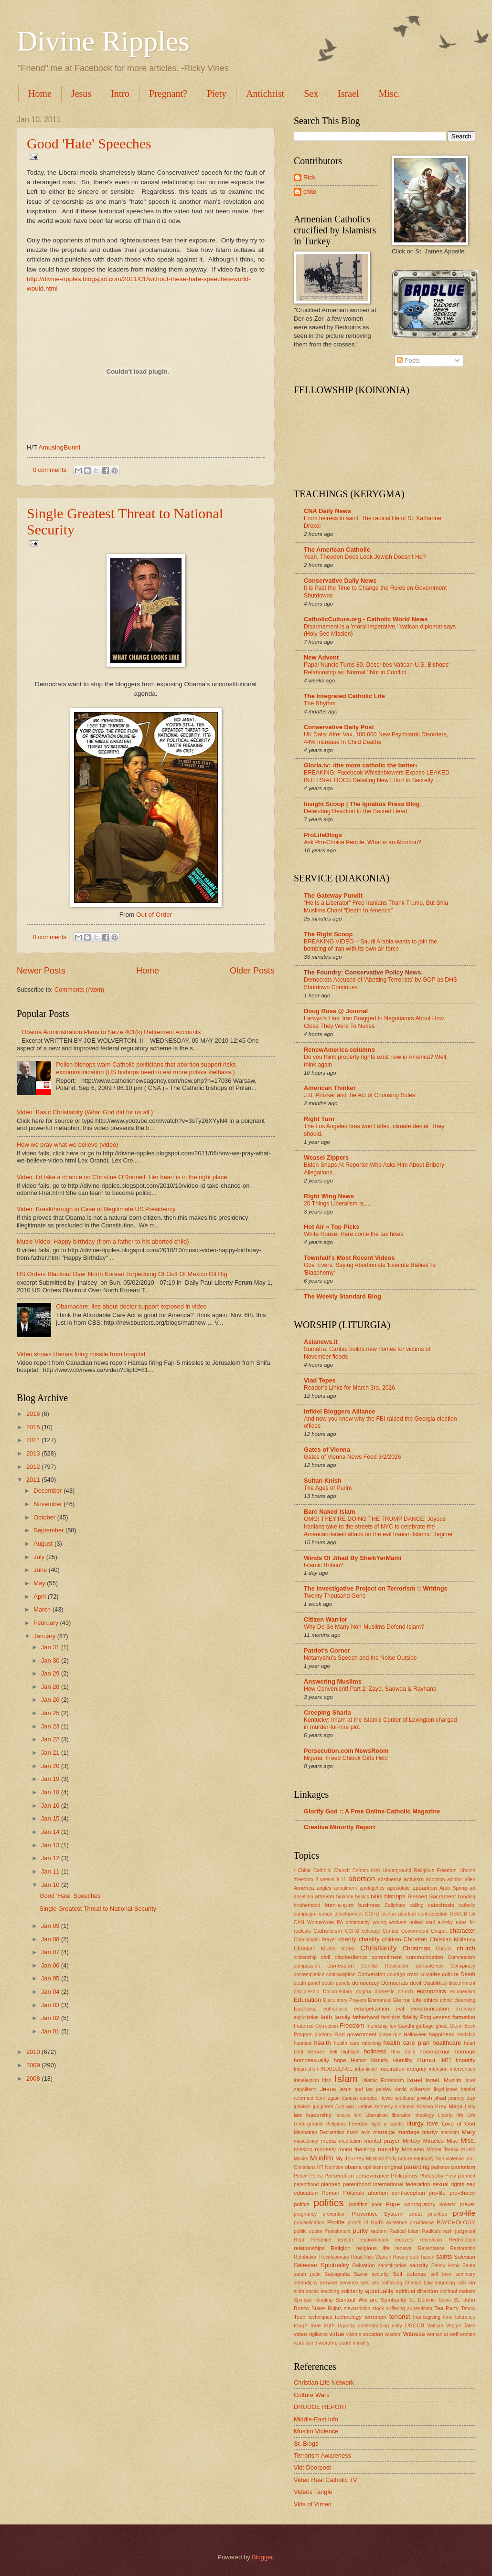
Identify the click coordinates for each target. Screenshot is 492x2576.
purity (360, 2230)
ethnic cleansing (457, 2000)
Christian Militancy (452, 1939)
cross (413, 1974)
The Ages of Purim (328, 1488)
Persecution (338, 2175)
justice (364, 2106)
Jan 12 (51, 1858)
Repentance (431, 2248)
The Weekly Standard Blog (342, 1296)
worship (328, 2343)
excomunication (430, 2008)
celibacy (371, 1931)
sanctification (392, 2265)
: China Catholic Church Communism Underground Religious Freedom (375, 1870)
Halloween (415, 2034)
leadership (319, 2115)
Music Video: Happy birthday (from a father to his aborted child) (103, 1241)
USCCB (415, 2325)
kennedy (383, 2106)
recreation (431, 2239)
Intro (120, 93)
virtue (336, 2333)
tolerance (465, 2317)
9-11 (341, 1879)
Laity (470, 2106)
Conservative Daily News (340, 580)
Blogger (262, 2557)
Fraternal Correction (316, 2026)
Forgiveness (435, 2017)
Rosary (401, 2257)
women (467, 2334)
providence (422, 2222)
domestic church (393, 1991)
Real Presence (312, 2239)
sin (471, 2282)
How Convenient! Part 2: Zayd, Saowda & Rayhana (370, 1689)
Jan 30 (51, 1660)
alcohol (455, 1879)
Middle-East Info (316, 2419)
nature (405, 2158)
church (466, 1948)
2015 (34, 1427)
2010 (34, 2051)
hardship (465, 2034)
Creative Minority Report (339, 1827)
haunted (302, 2043)
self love (440, 2274)
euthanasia (335, 2008)
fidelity (410, 2017)
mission (303, 2149)
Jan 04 (51, 1991)
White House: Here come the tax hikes (354, 1234)
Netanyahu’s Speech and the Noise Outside (360, 1658)
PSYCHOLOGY (456, 2222)
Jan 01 (51, 2031)
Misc (452, 2141)
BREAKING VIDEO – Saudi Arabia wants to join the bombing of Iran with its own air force (370, 945)
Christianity (378, 1948)
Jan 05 (51, 1978)
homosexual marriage (447, 2051)
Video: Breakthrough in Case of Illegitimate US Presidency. (97, 1209)
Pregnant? (168, 93)
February (46, 1622)
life (459, 2115)
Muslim (321, 2158)
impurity (466, 2060)
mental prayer (382, 2141)
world (312, 2343)
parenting (416, 2166)
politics (329, 2202)
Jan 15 (51, 1818)
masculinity (306, 2141)
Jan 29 (51, 1673)
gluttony (323, 2034)
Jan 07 (51, 1952)
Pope (392, 2204)
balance (344, 1896)
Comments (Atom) (79, 989)
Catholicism (327, 1931)
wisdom (393, 2334)
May (40, 1583)
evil (400, 2008)
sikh (461, 2282)
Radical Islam (404, 2231)
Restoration (462, 2248)
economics (431, 1991)
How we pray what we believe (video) (67, 1144)
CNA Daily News (327, 510)
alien (470, 1879)
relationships (309, 2248)
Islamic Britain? (323, 1565)
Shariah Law (419, 2282)
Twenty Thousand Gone (335, 1595)
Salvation (363, 2265)
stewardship (357, 2308)
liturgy (415, 2123)
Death (467, 1974)
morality (388, 2149)
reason (345, 2239)
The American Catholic (337, 549)
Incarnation (306, 2069)
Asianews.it (321, 1341)
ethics (430, 2000)
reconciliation (374, 2239)
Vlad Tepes (320, 1380)
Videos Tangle (313, 2491)
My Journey (349, 2158)
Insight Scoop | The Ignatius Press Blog (362, 803)
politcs (302, 2204)
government (361, 2034)
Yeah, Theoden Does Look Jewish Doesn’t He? (365, 557)
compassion (307, 1966)
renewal (404, 2248)
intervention (462, 2069)
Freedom (352, 2025)
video (300, 2334)
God (339, 2034)
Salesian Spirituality (321, 2265)
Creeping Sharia (327, 1712)
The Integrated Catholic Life (344, 696)
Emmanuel (379, 2000)
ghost (442, 2026)
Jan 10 (51, 1884)
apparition (425, 1888)
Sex (311, 93)
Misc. (468, 2140)
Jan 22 (51, 1739)
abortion (361, 1878)
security (380, 2274)
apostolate (398, 1888)
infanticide (366, 2069)
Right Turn (319, 1118)
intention (438, 2069)
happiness (441, 2034)
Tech (299, 2317)
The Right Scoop (328, 934)
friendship (377, 2026)
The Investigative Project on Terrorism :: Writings (376, 1588)
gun (397, 2034)
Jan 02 (51, 2017)
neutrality (424, 2158)
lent (358, 2115)
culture (450, 1974)
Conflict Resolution (384, 1966)
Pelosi (316, 2175)
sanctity (418, 2265)
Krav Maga (449, 2106)
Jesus (81, 93)
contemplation (309, 1974)
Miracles (433, 2141)
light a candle (388, 2123)
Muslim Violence (316, 2431)
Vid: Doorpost (312, 2467)
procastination (309, 2222)
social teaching (322, 2291)
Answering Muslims (333, 1681)
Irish (326, 2080)
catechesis (441, 1905)
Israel (348, 93)
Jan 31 (51, 1647)
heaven (316, 2051)
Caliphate (395, 1905)
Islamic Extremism (383, 2080)
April (40, 1596)
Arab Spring (453, 1888)
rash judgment (459, 2231)
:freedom (303, 1879)
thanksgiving (426, 2317)
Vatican (435, 2325)
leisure (342, 2115)
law (298, 2115)
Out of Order (154, 914)
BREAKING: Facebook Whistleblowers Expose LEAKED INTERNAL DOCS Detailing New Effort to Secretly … (376, 776)
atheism (324, 1896)
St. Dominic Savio (430, 2300)
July (39, 1556)
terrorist (399, 2316)
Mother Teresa (443, 2149)
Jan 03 (51, 2005)
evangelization (371, 2008)
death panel (307, 1983)
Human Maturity (369, 2060)
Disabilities (435, 1983)
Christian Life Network (324, 2382)
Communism (461, 1957)
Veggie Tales (460, 2325)
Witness (414, 2333)
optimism (373, 2167)
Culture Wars (312, 2394)
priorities (437, 2214)
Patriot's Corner (327, 1650)
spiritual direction (417, 2291)
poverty (447, 2204)
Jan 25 (51, 1713)
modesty (325, 2149)
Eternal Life (407, 2000)
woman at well (442, 2334)
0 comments (49, 469)
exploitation (306, 2017)
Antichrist (265, 93)
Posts (408, 360)
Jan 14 (51, 1831)
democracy (365, 1983)
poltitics (358, 2204)
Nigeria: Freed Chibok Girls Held (346, 1758)
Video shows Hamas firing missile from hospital (81, 1354)
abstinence (390, 1879)
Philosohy (431, 2175)
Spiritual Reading (313, 2300)
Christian (415, 1939)
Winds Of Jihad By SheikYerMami (353, 1557)
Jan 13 (51, 1845)
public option (308, 2231)
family (342, 2017)
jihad (440, 2098)
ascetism (303, 1896)
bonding (466, 1896)
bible (376, 1896)
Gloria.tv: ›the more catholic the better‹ (360, 765)
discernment (462, 1983)
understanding (373, 2325)
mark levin (358, 2132)
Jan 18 (51, 1792)
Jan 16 (51, 1805)
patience (440, 2167)
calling (417, 1905)
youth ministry (354, 2343)
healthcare (446, 2042)
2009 (34, 2065)
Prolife (336, 2222)
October (45, 1517)
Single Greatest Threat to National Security (98, 1908)
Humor (426, 2059)
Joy (471, 2098)
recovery (404, 2239)
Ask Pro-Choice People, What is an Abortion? (362, 842)
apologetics (372, 1888)
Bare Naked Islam (329, 1511)
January (45, 1636)
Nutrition (334, 2167)
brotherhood (307, 1905)
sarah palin (307, 2274)
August (43, 1543)
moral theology (356, 2149)
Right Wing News (329, 1196)
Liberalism (376, 2115)
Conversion (371, 1974)
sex (364, 2282)
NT (320, 2167)
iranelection (306, 2080)
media (328, 2141)
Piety (216, 93)
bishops (395, 1896)
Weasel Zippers (326, 1157)
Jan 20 (51, 1766)
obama (353, 2167)
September (49, 1530)
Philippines (404, 2175)
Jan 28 (51, 1686)
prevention (334, 2214)
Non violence (449, 2158)
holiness (375, 2051)
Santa (468, 2265)
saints (444, 2256)
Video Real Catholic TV (325, 2479)
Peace (301, 2175)
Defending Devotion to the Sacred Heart (355, 811)
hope (340, 2060)
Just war (344, 2106)
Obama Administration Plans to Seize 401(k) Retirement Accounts (111, 1032)
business (369, 1905)
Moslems (413, 2149)
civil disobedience (344, 1957)
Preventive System (377, 2214)
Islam (346, 2078)
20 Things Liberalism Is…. (337, 1203)
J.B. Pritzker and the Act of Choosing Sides (359, 1095)
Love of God (458, 2123)
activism (414, 1879)
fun (392, 2026)
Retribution (306, 2257)
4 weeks (324, 1879)
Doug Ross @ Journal (336, 1011)
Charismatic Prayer (315, 1939)
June (41, 1569)
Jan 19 (51, 1778)
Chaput (439, 1931)
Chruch (443, 1948)
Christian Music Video (324, 1948)
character (462, 1930)
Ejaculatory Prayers (344, 2000)
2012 (34, 1466)
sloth (299, 2291)
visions (353, 2334)
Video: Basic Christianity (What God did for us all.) (85, 1112)
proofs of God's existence (377, 2222)
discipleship (306, 1991)
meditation (350, 2141)
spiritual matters (457, 2291)
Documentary (337, 1991)
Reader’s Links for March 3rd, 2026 (349, 1387)
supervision (419, 2308)
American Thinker (330, 1087)
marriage (408, 2132)
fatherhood (366, 2017)
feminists (391, 2017)
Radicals (431, 2231)
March (42, 1609)
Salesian (464, 2257)
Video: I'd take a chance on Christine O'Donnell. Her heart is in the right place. (123, 1177)
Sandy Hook (445, 2265)
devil (415, 1983)
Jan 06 (51, 1965)
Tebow (468, 2308)
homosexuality (311, 2060)
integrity (417, 2069)
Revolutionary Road (341, 2257)
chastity (369, 1939)
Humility (403, 2060)
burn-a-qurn (339, 1905)
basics (362, 1896)
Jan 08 (51, 1939)
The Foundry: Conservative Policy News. (363, 972)
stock (378, 2308)
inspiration (392, 2069)
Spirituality (393, 2300)
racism (379, 2231)
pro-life (464, 2213)
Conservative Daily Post (339, 727)
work (299, 2343)
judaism (302, 2106)
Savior (361, 2274)
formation (463, 2017)
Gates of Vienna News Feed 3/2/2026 (352, 1457)
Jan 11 (51, 1871)
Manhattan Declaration (319, 2132)
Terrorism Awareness (322, 2455)
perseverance (372, 2175)
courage (396, 1974)
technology (348, 2317)
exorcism (465, 2008)
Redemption (462, 2239)
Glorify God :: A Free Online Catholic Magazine (372, 1811)
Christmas (416, 1948)
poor (377, 2204)
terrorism (375, 2317)
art (472, 1888)
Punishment (338, 2231)
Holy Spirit (402, 2051)
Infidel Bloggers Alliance (339, 1411)
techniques (320, 2317)
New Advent (321, 657)
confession (340, 1966)
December (48, 1490)
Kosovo (425, 2106)
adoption (435, 1879)
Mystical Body (381, 2158)
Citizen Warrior (325, 1619)
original (393, 2167)
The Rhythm (320, 703)
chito (309, 191)
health (322, 2042)
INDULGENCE (337, 2069)
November (48, 1504)
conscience (429, 1966)
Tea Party (446, 2308)
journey (457, 2098)
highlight (350, 2051)
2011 (34, 1479)
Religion (341, 2248)
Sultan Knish (323, 1480)
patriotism (463, 2167)
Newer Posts (41, 970)
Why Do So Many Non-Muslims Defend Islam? (364, 1626)
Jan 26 (51, 1699)
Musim (301, 2158)
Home (40, 93)
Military (411, 2141)
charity (347, 1939)
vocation (373, 2334)
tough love (307, 2325)
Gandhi (406, 2026)
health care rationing (357, 2043)
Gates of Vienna (327, 1449)
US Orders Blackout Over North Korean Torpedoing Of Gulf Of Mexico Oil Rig (122, 1274)
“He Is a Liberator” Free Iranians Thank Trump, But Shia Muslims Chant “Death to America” (376, 907)
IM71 (445, 2060)
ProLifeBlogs (323, 834)
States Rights (326, 2308)
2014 (34, 1440)
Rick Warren (377, 2257)
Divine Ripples (103, 41)
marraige (384, 2132)
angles (324, 1888)
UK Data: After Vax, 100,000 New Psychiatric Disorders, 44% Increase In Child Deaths (376, 738)
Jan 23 (51, 1726)
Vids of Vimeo (313, 2504)
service (329, 2282)
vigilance (318, 2334)
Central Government (405, 1931)
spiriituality (379, 2290)
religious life (373, 2248)
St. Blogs (306, 2443)
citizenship (305, 1957)
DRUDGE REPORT (321, 2406)
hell (333, 2051)
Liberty (445, 2115)
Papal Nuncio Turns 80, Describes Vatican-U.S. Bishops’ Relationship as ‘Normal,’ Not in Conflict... (376, 668)
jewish (424, 2098)
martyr (430, 2132)
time (447, 2317)
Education (307, 1999)
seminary (465, 2274)
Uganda (346, 2325)
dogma (363, 1991)
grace (385, 2034)
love (433, 2123)
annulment (345, 1888)
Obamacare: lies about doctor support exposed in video (131, 1306)
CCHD (352, 1931)
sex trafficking (386, 2282)
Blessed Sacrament (431, 1896)
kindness (405, 2106)
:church (467, 1870)
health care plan (407, 2042)
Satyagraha (337, 2274)
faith (326, 2017)
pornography (419, 2204)
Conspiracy (462, 1966)
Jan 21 (51, 1752)
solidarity (352, 2291)
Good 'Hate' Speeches (89, 143)
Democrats (394, 1983)
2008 (34, 2078)
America (304, 1888)
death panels (336, 1983)
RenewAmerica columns (339, 1049)
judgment (323, 2106)
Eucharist (305, 2008)
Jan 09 (51, 1925)
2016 (34, 1413)
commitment (387, 1957)
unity (397, 2325)
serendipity (306, 2282)
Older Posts (252, 970)
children (391, 1939)
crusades (430, 1974)
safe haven (422, 2257)
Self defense (409, 2274)
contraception (341, 1974)
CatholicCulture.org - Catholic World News (366, 619)
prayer (467, 2204)
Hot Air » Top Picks (332, 1226)
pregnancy (305, 2214)
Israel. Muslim (443, 2080)
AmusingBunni (59, 447)
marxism (449, 2132)
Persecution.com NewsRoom (346, 1750)
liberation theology (413, 2115)
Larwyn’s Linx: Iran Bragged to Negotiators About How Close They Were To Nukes (374, 1022)
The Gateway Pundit (333, 895)
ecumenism (462, 1991)
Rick (309, 177)
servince (349, 2282)
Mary (468, 2132)
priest (415, 2214)
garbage (425, 2026)
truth (329, 2325)
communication (424, 1957)
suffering (395, 2308)
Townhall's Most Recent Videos (349, 1257)
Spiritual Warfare (356, 2300)
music (468, 2149)
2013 (34, 1453)
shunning (445, 2282)
